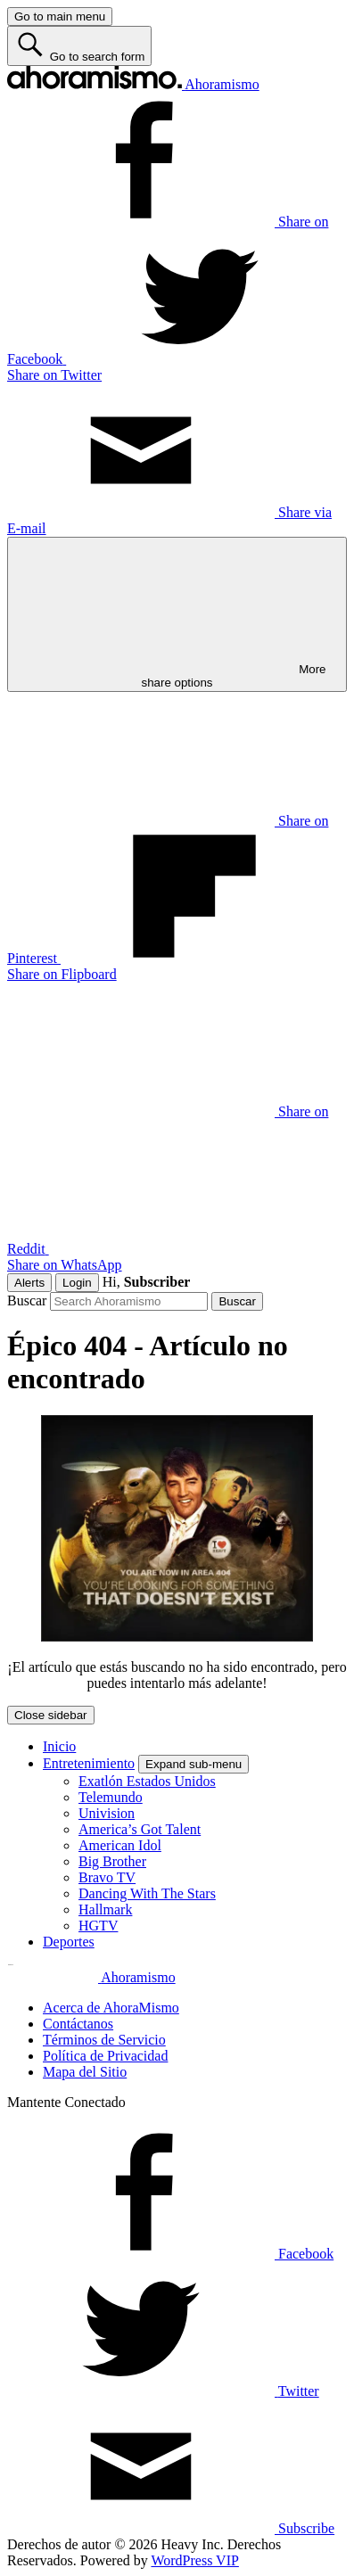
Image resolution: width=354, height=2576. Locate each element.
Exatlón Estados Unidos (147, 1781)
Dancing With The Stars (147, 1893)
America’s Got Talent (139, 1829)
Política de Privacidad (105, 2055)
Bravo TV (107, 1877)
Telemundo (110, 1797)
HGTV (98, 1925)
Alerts (29, 1282)
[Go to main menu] (59, 16)
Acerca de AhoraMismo (111, 2007)
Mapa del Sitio (85, 2071)
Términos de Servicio (104, 2039)
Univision (106, 1813)
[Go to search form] (79, 46)
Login (77, 1282)
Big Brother (112, 1861)
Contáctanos (78, 2023)
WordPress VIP (194, 2560)
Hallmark (105, 1909)
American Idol (119, 1845)
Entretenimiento (89, 1763)
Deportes (69, 1941)
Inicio (59, 1746)
